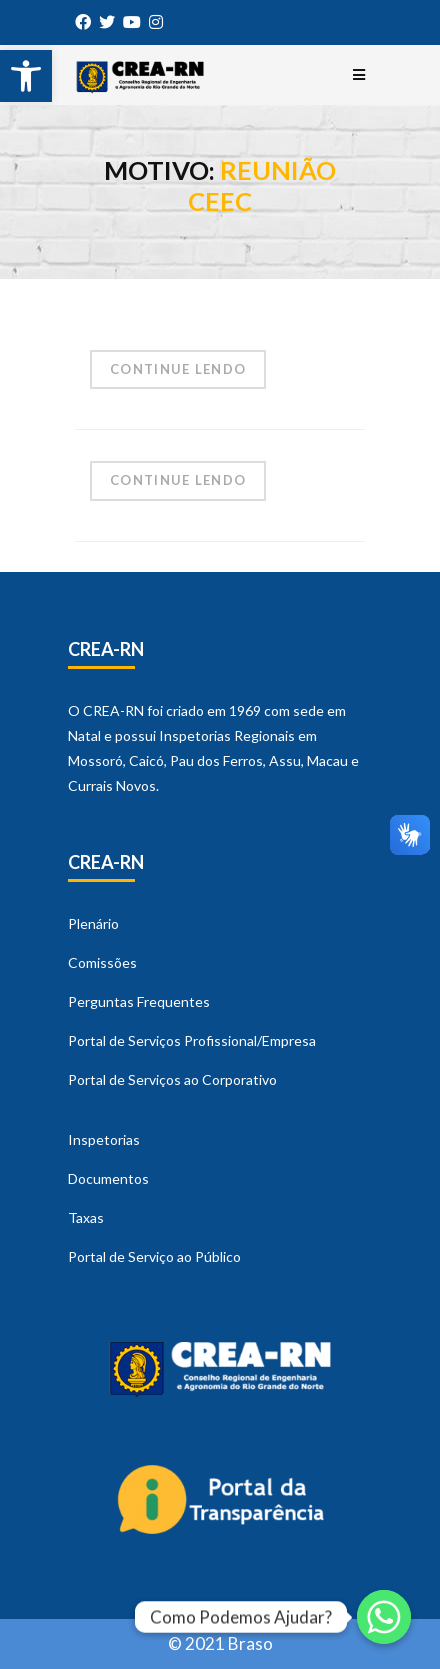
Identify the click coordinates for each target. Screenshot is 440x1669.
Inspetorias (104, 1139)
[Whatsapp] (384, 1617)
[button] (26, 76)
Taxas (86, 1217)
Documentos (108, 1178)
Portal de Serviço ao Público (154, 1256)
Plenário (93, 923)
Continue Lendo (178, 369)
